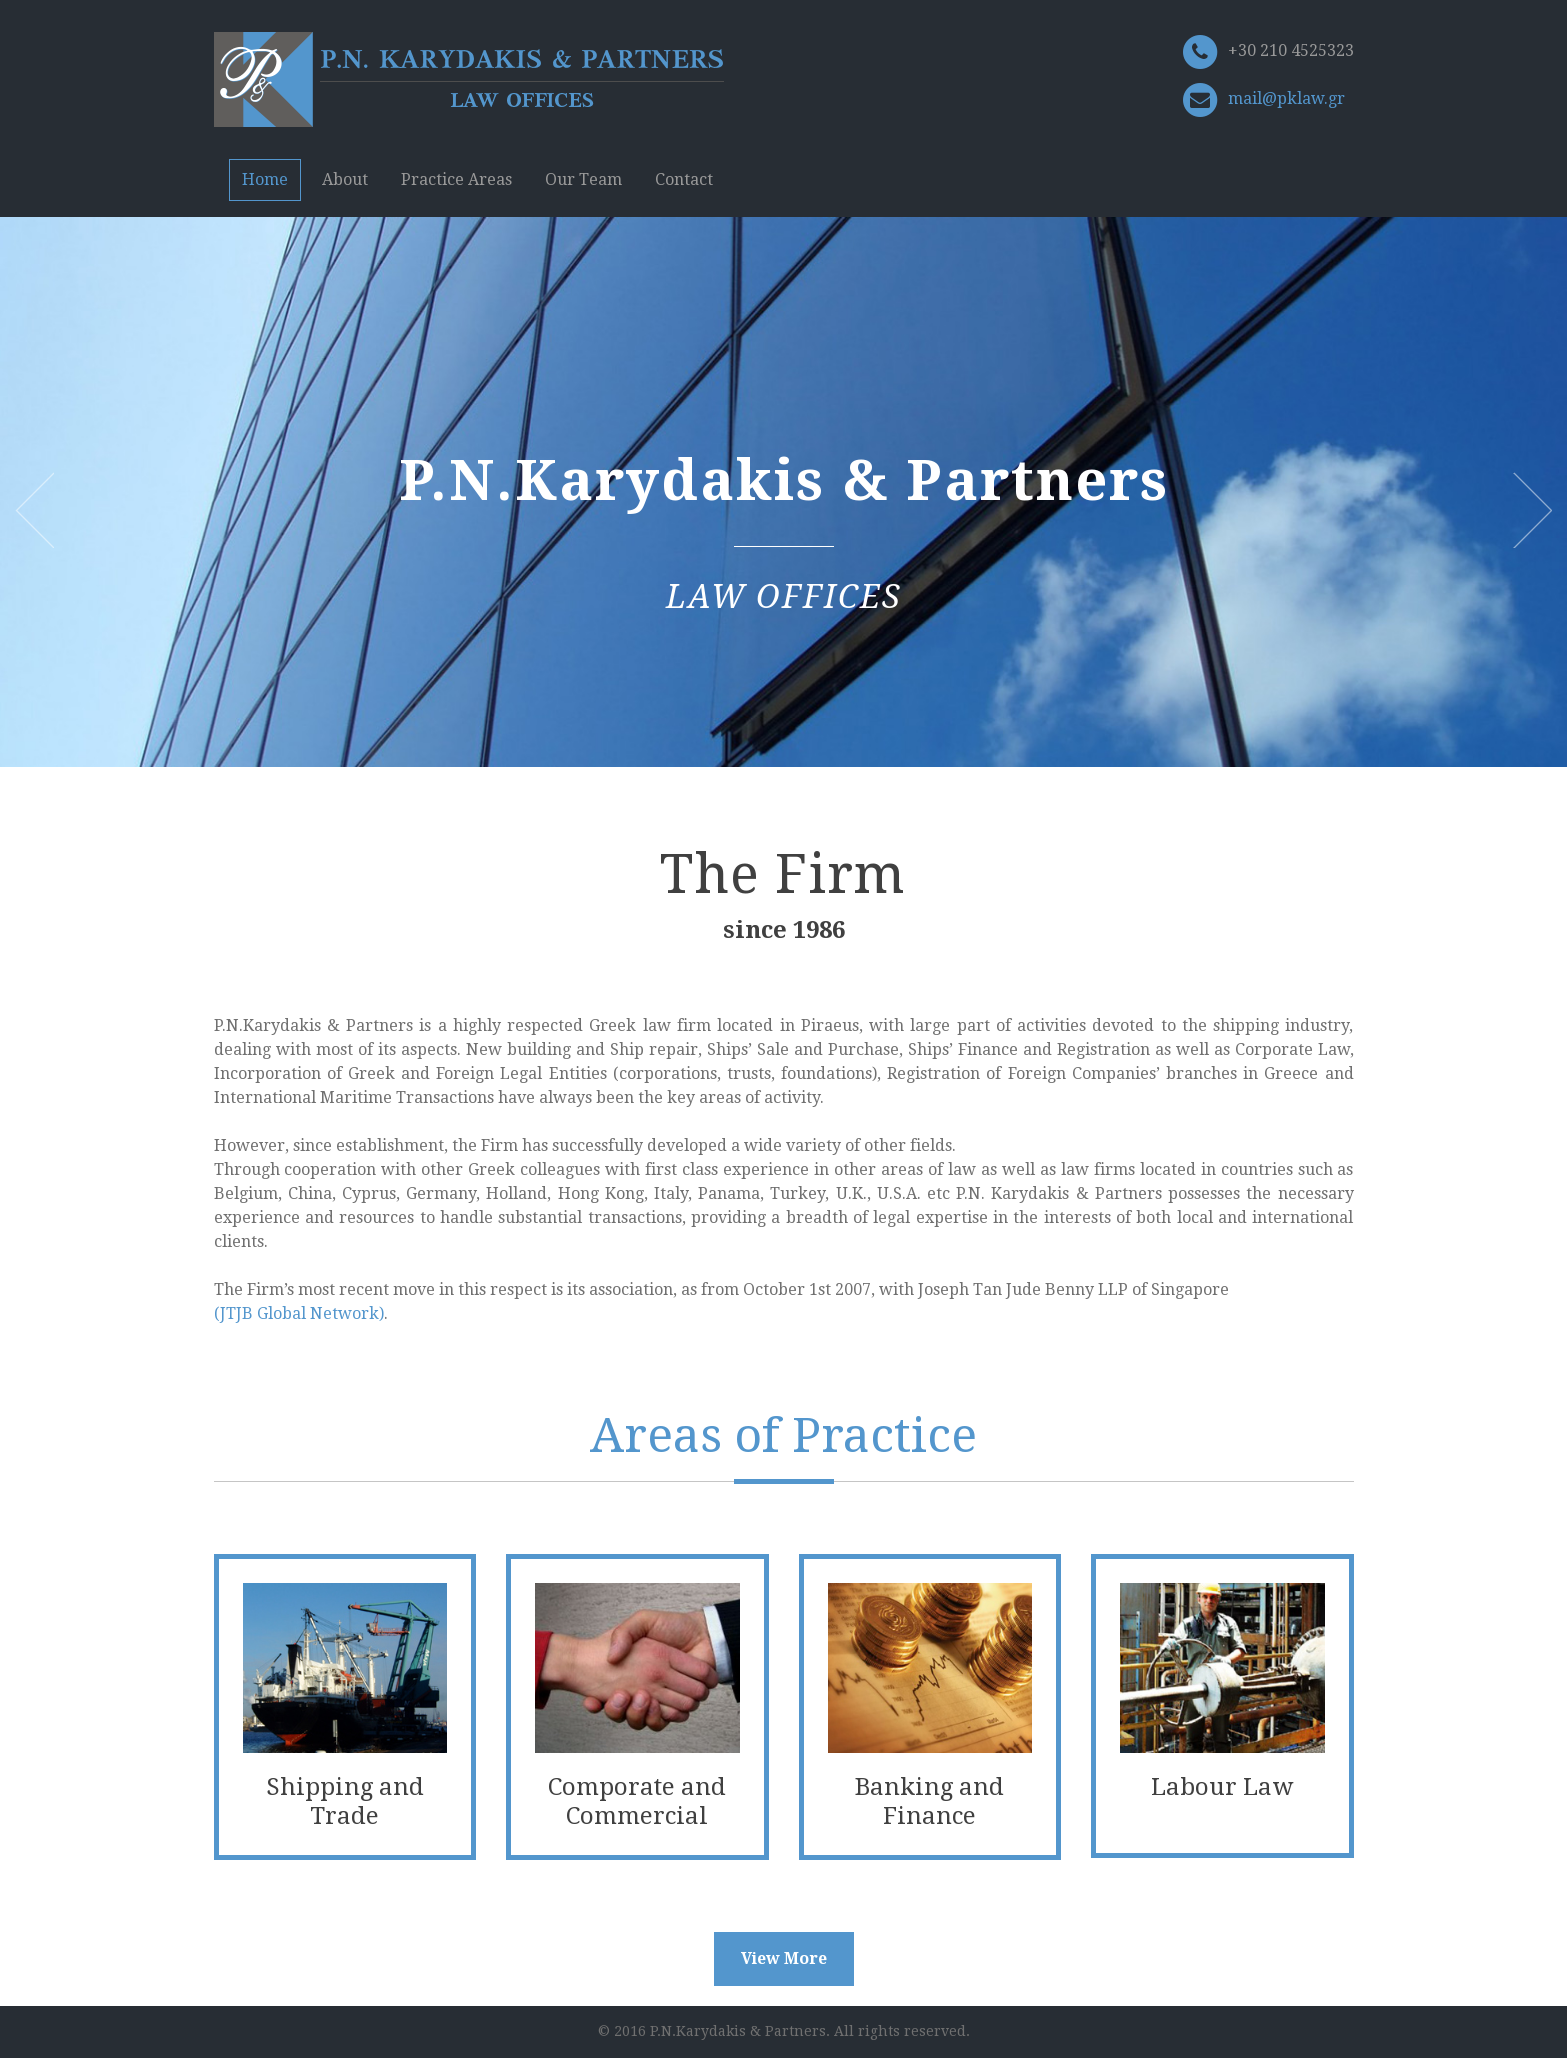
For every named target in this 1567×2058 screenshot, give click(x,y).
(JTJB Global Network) (299, 1313)
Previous (34, 510)
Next (1532, 510)
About (345, 179)
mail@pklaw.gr (1286, 98)
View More (784, 1958)
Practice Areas (456, 179)
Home (265, 179)
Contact (684, 179)
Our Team (583, 179)
